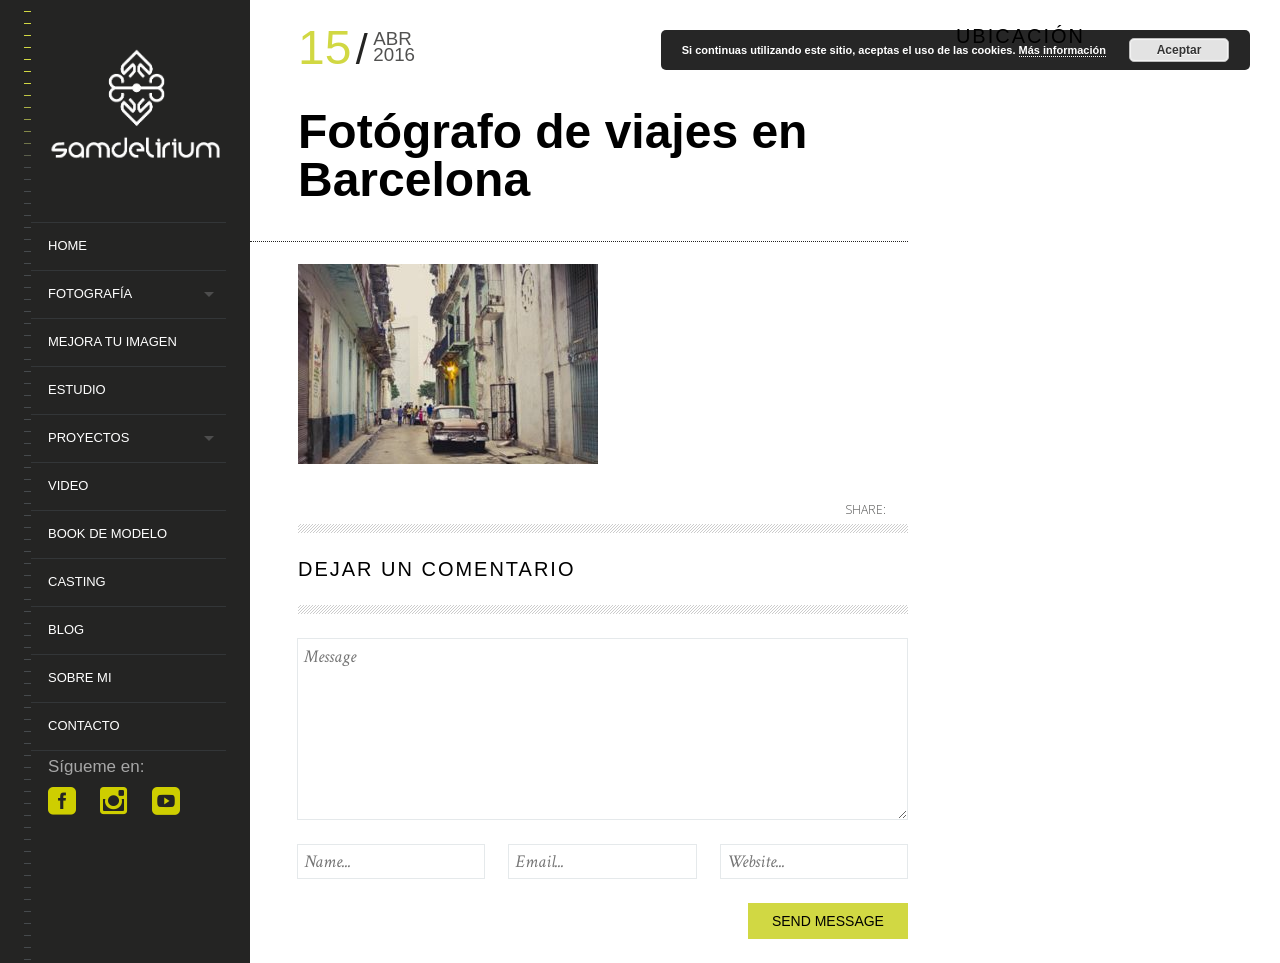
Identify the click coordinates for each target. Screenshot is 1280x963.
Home (67, 245)
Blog (66, 629)
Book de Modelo (107, 533)
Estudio (77, 389)
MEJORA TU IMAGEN (112, 341)
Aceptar (1179, 50)
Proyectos (88, 437)
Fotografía (90, 293)
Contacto (84, 725)
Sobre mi (80, 677)
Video (68, 485)
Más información (1062, 50)
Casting (77, 581)
